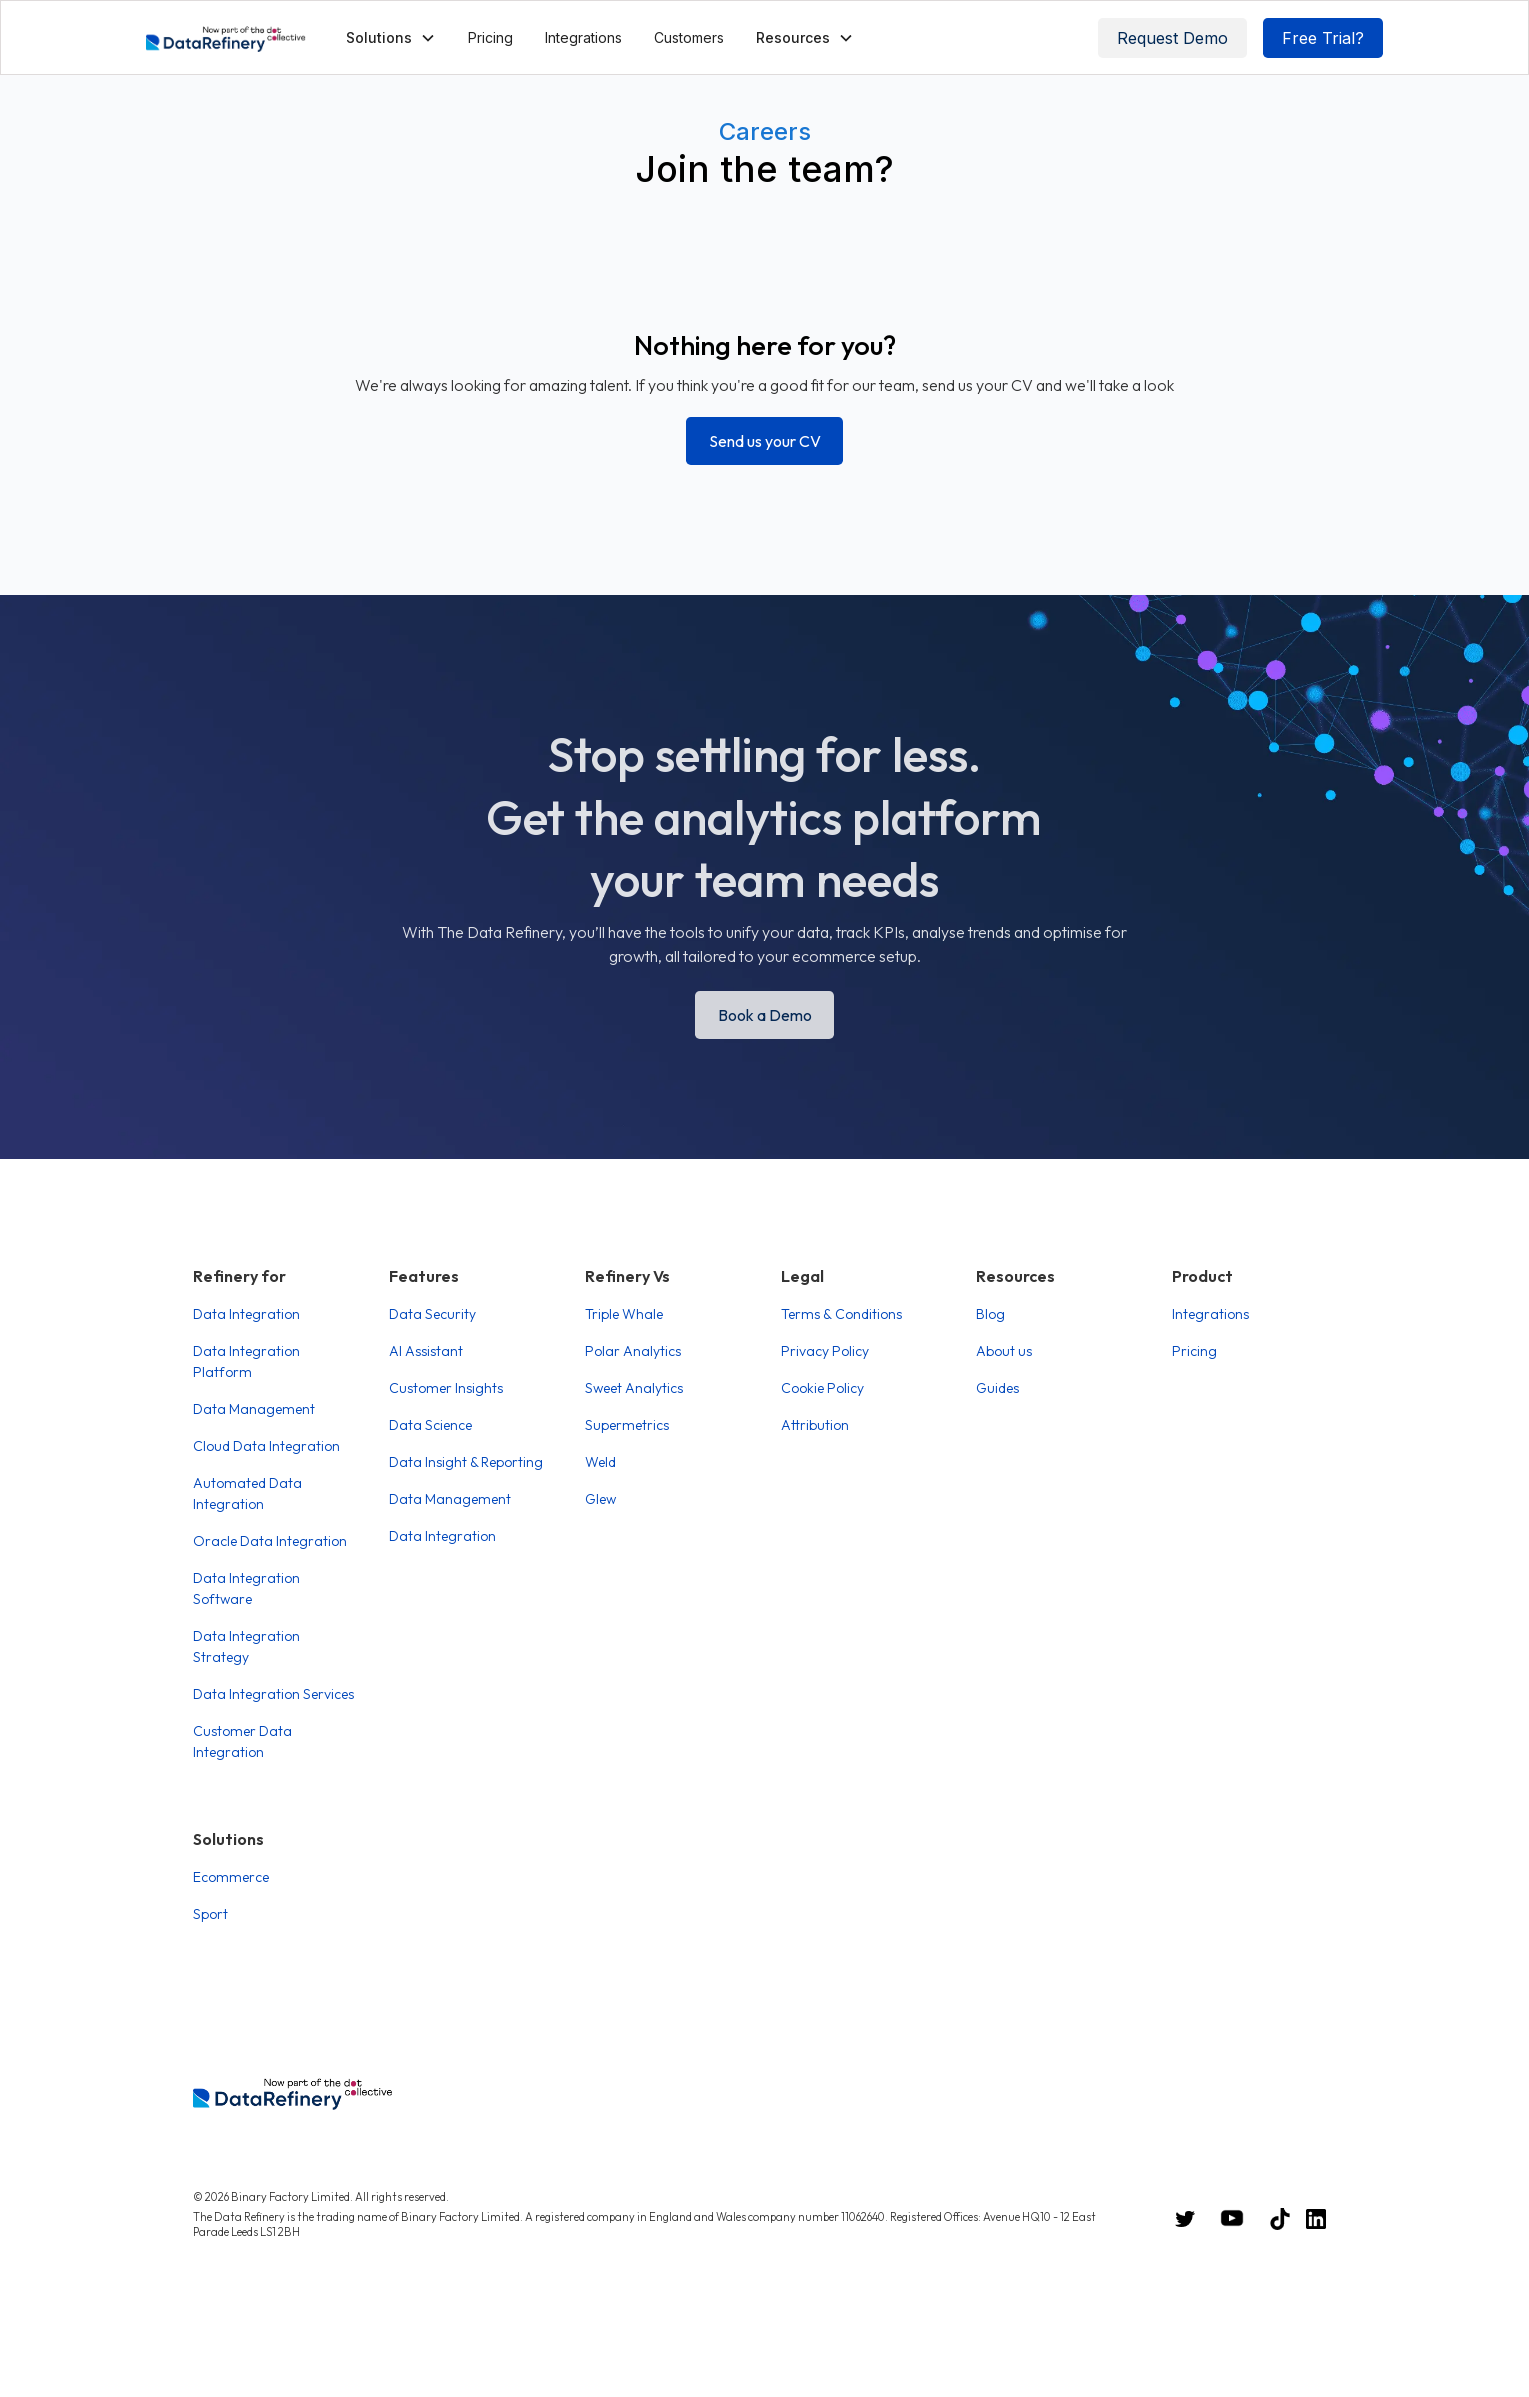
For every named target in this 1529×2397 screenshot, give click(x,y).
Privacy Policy (825, 1351)
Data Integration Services (273, 1694)
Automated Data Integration (247, 1493)
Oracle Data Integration (270, 1541)
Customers (689, 37)
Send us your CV (765, 441)
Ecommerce (231, 1877)
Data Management (254, 1409)
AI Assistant (426, 1351)
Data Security (432, 1314)
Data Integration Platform (246, 1361)
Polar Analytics (633, 1351)
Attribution (815, 1425)
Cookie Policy (822, 1388)
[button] (391, 37)
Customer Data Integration (242, 1741)
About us (1004, 1351)
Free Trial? (1323, 38)
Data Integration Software (246, 1588)
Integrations (583, 37)
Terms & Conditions (841, 1314)
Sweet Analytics (634, 1388)
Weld (600, 1462)
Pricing (490, 37)
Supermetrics (627, 1425)
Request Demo (1172, 38)
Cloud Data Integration (266, 1446)
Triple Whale (624, 1314)
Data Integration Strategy (246, 1646)
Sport (210, 1914)
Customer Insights (446, 1388)
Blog (990, 1314)
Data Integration (246, 1314)
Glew (600, 1499)
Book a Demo (765, 1015)
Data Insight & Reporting (466, 1462)
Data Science (430, 1425)
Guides (997, 1388)
